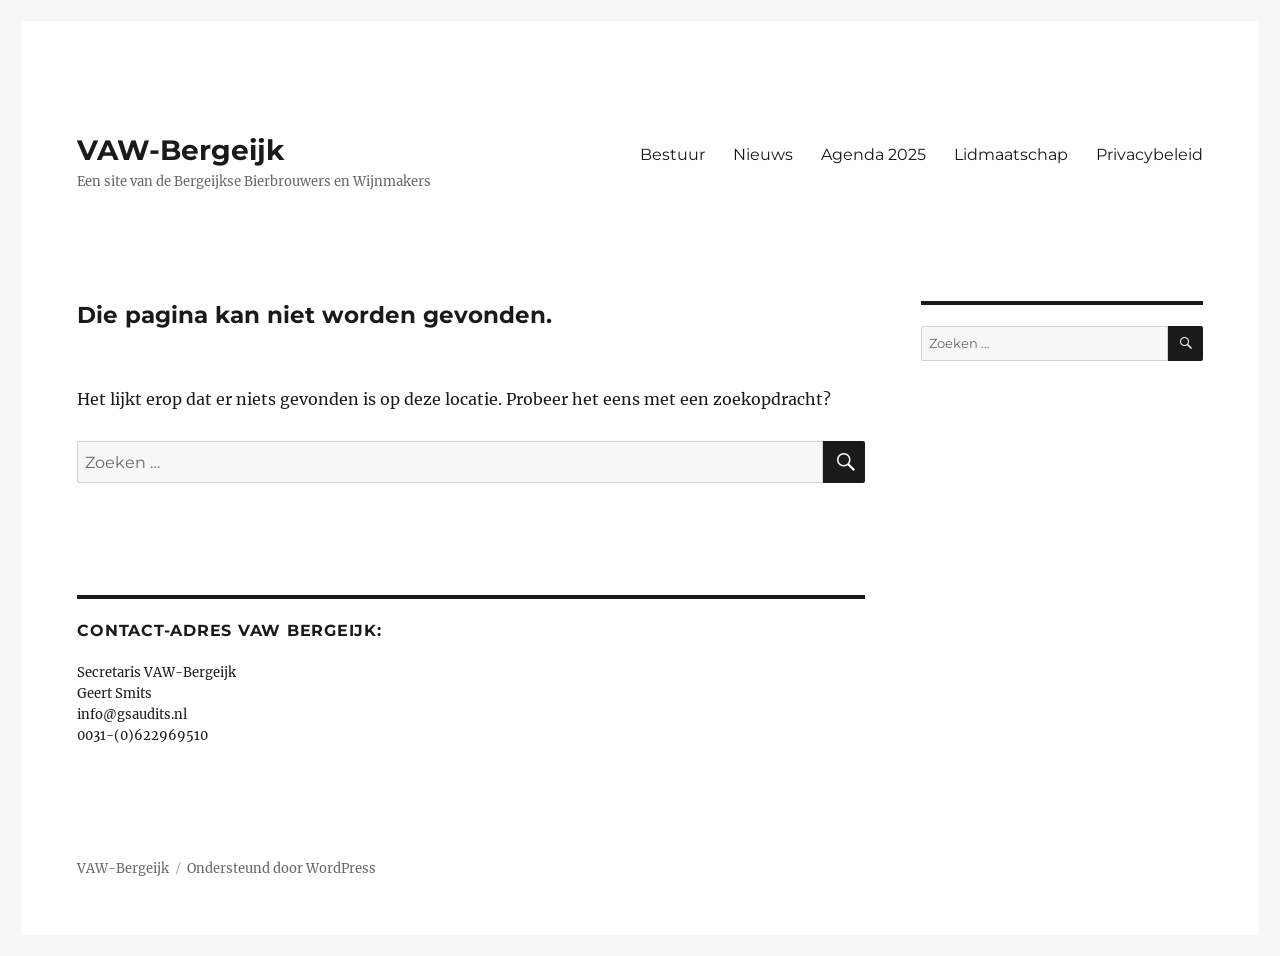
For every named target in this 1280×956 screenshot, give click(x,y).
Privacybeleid (1149, 154)
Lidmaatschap (1011, 154)
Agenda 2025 (873, 154)
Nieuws (763, 154)
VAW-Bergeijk (180, 150)
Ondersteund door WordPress (281, 868)
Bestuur (672, 154)
